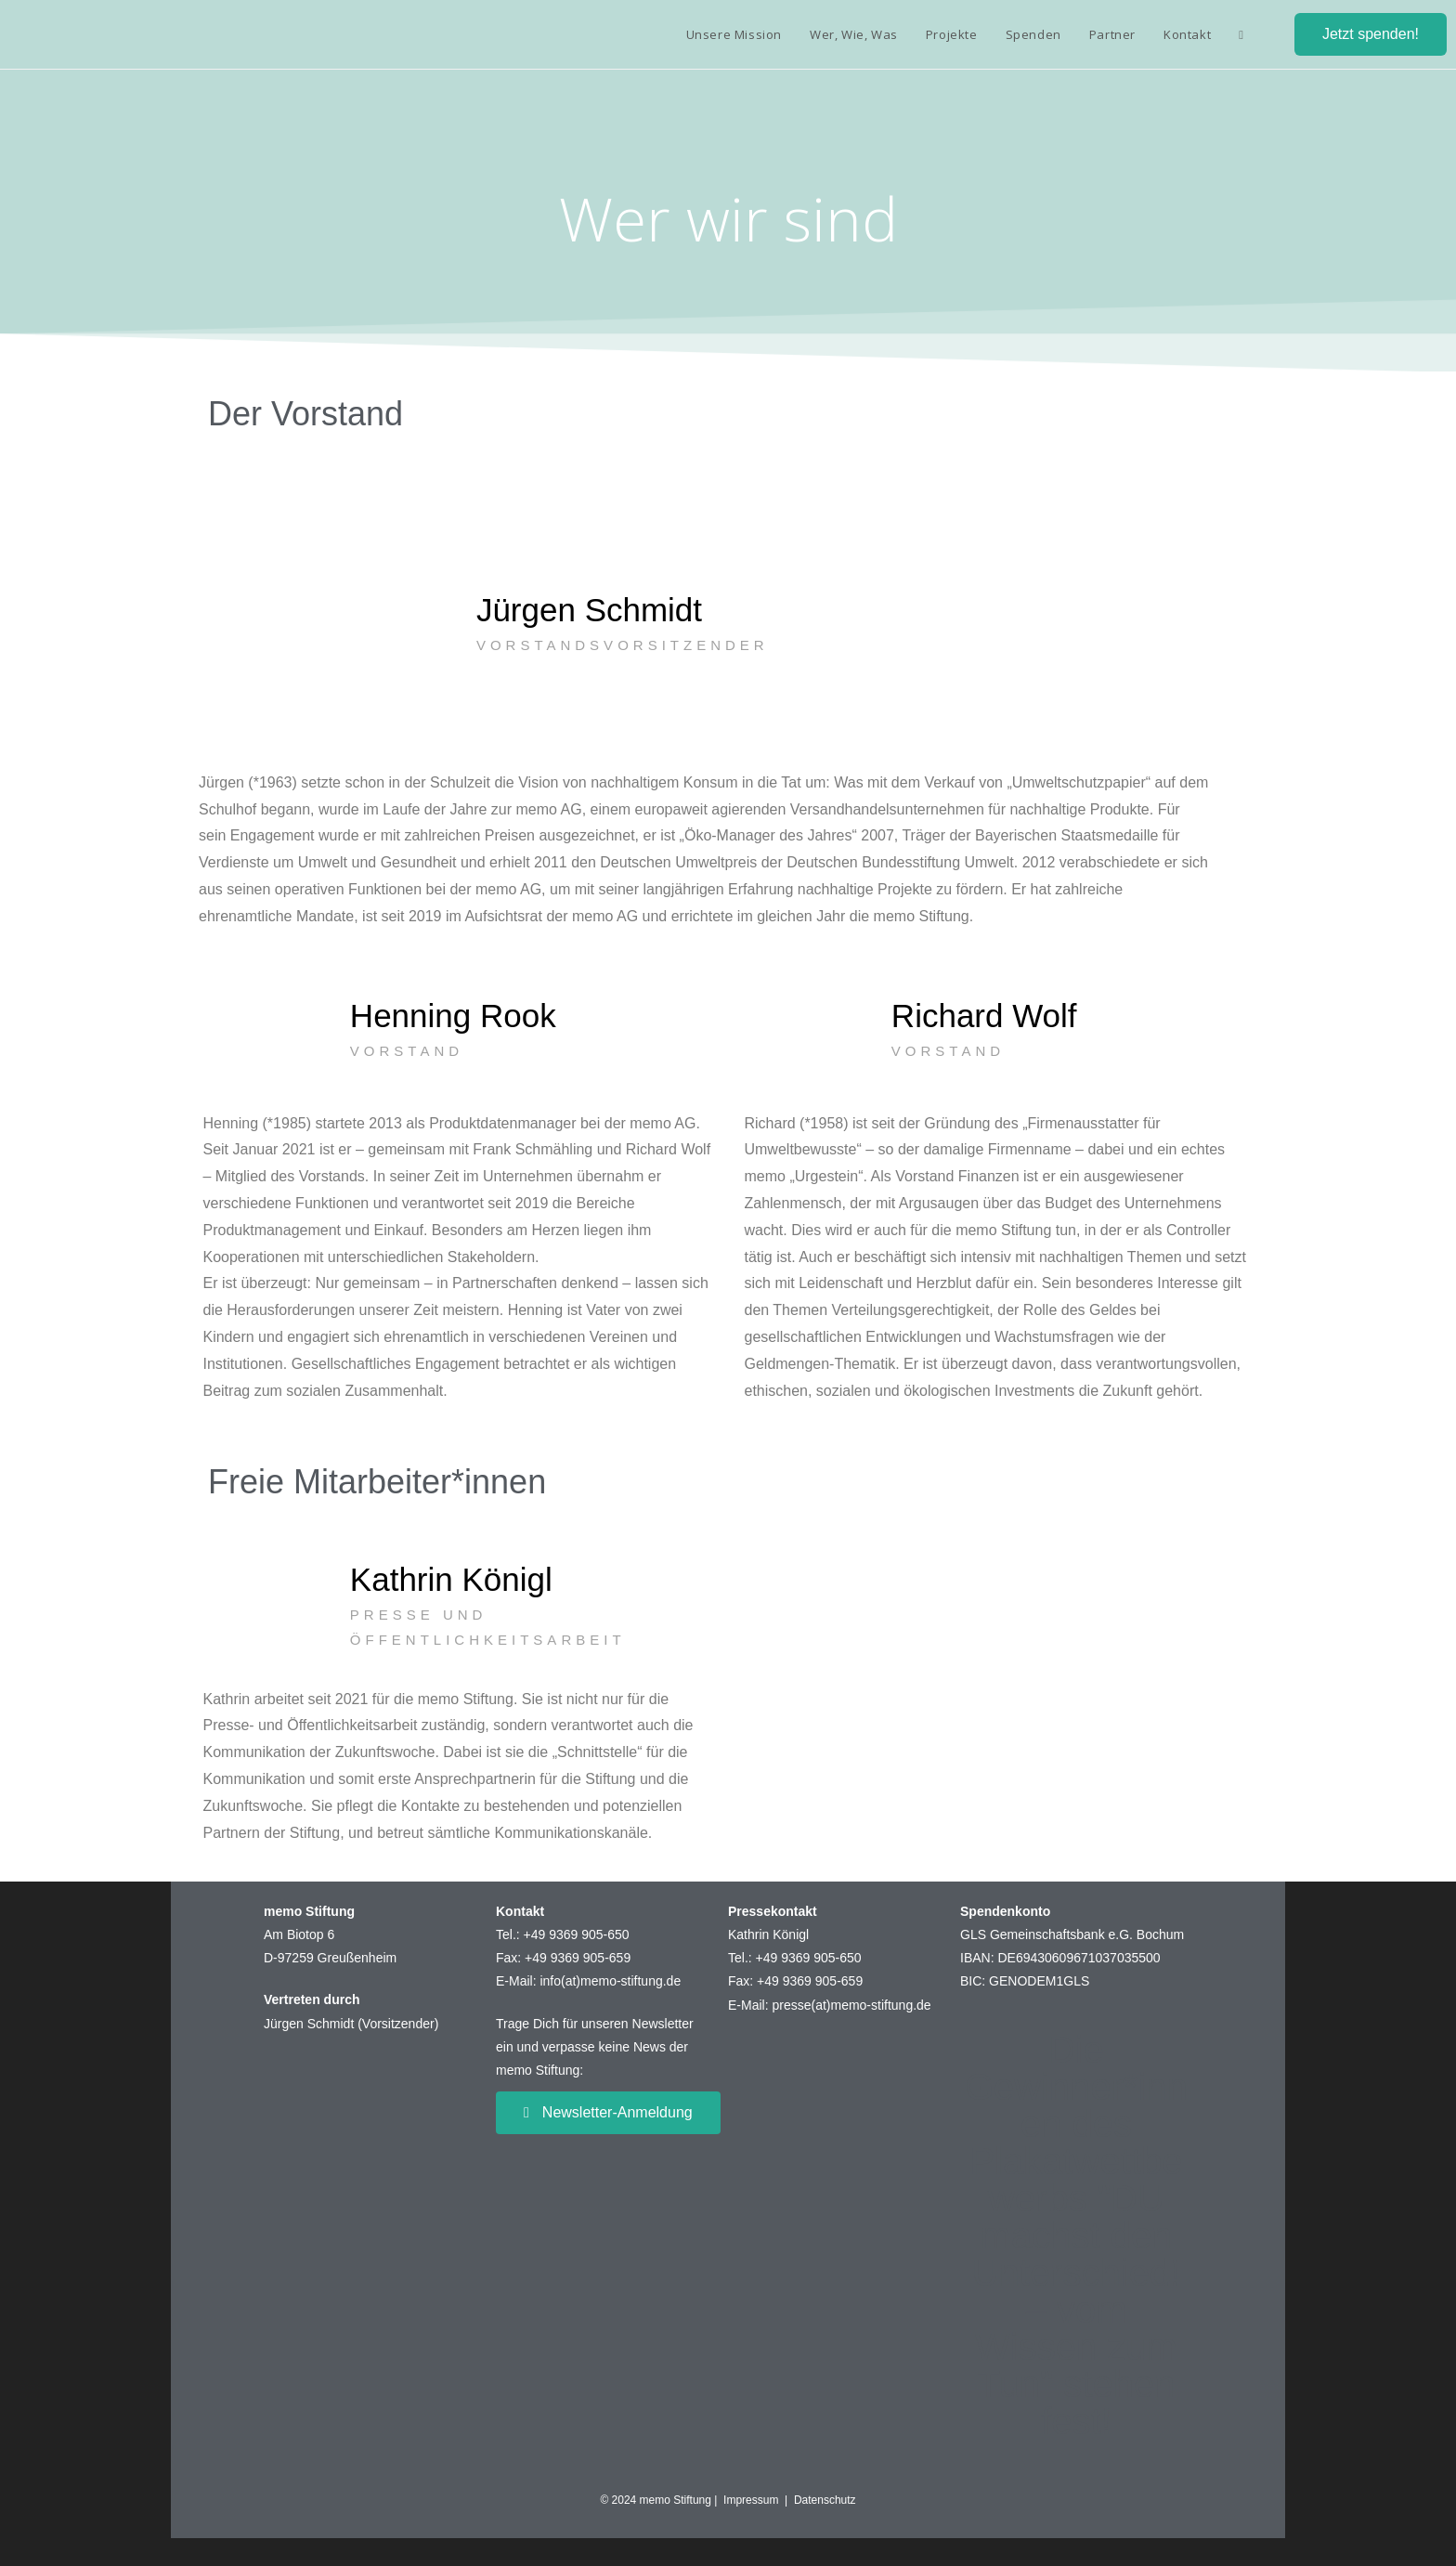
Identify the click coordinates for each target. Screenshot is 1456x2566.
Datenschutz (825, 2500)
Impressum (754, 2500)
